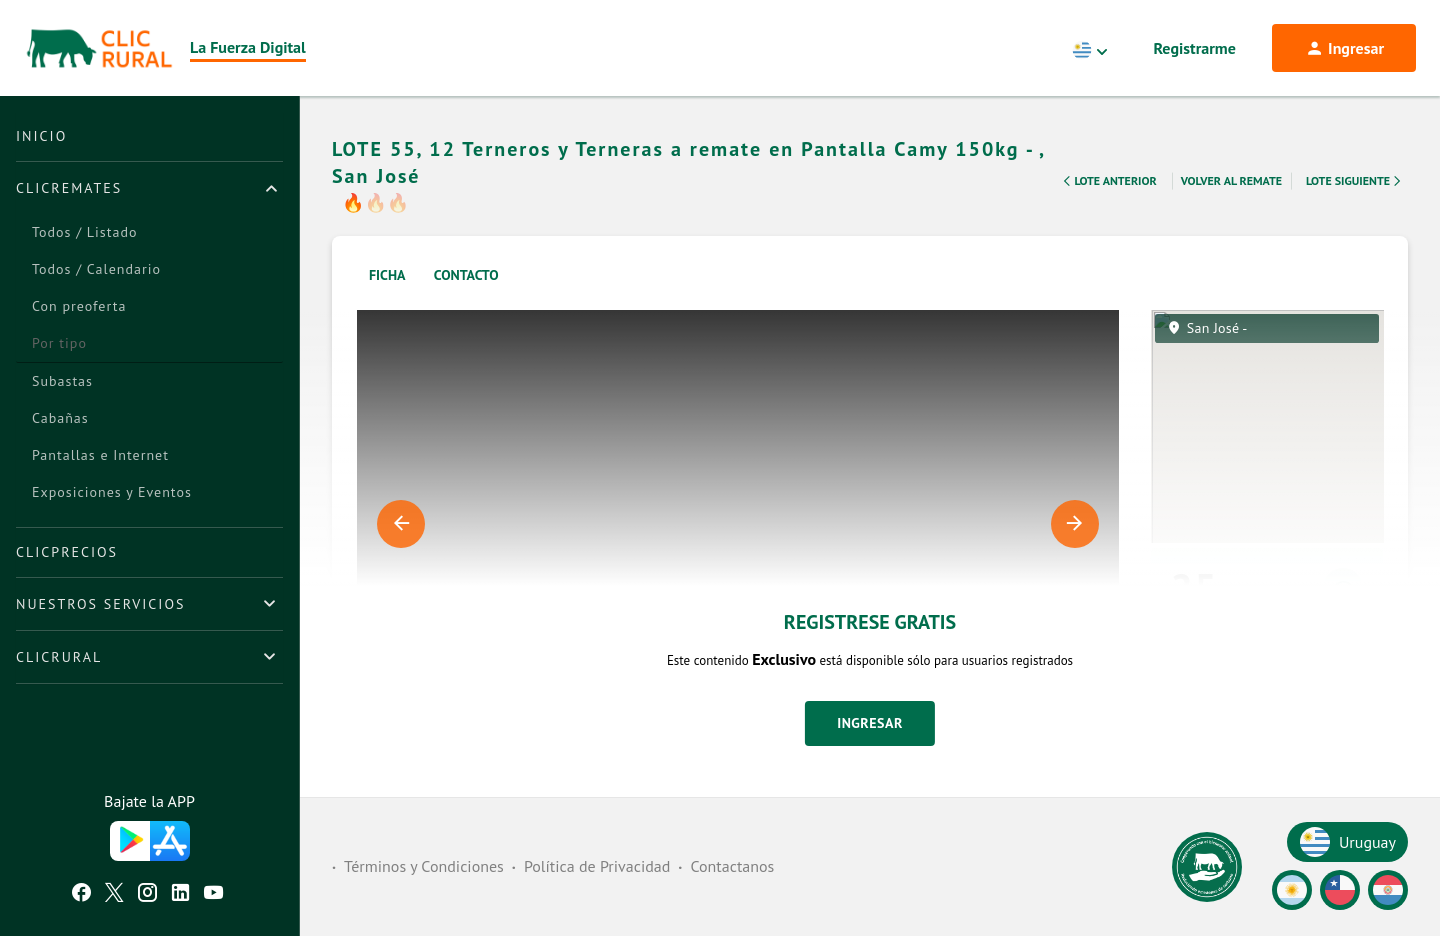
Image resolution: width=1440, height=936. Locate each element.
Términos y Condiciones (424, 866)
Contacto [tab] (466, 275)
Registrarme (1195, 48)
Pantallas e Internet (100, 455)
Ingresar (870, 723)
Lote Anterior (1108, 181)
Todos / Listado (84, 232)
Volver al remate (1231, 180)
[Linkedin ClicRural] (180, 895)
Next (1075, 524)
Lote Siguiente (1355, 181)
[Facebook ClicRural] (81, 895)
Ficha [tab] (387, 275)
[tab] (149, 188)
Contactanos (732, 866)
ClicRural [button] (59, 657)
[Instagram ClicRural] (147, 895)
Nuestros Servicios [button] (100, 604)
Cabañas (60, 418)
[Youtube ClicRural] (213, 895)
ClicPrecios (67, 552)
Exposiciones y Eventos (112, 492)
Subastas (62, 381)
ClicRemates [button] (69, 188)
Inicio (41, 136)
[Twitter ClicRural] (114, 895)
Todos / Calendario (96, 269)
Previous (401, 524)
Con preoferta (79, 306)
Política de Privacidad (597, 866)
